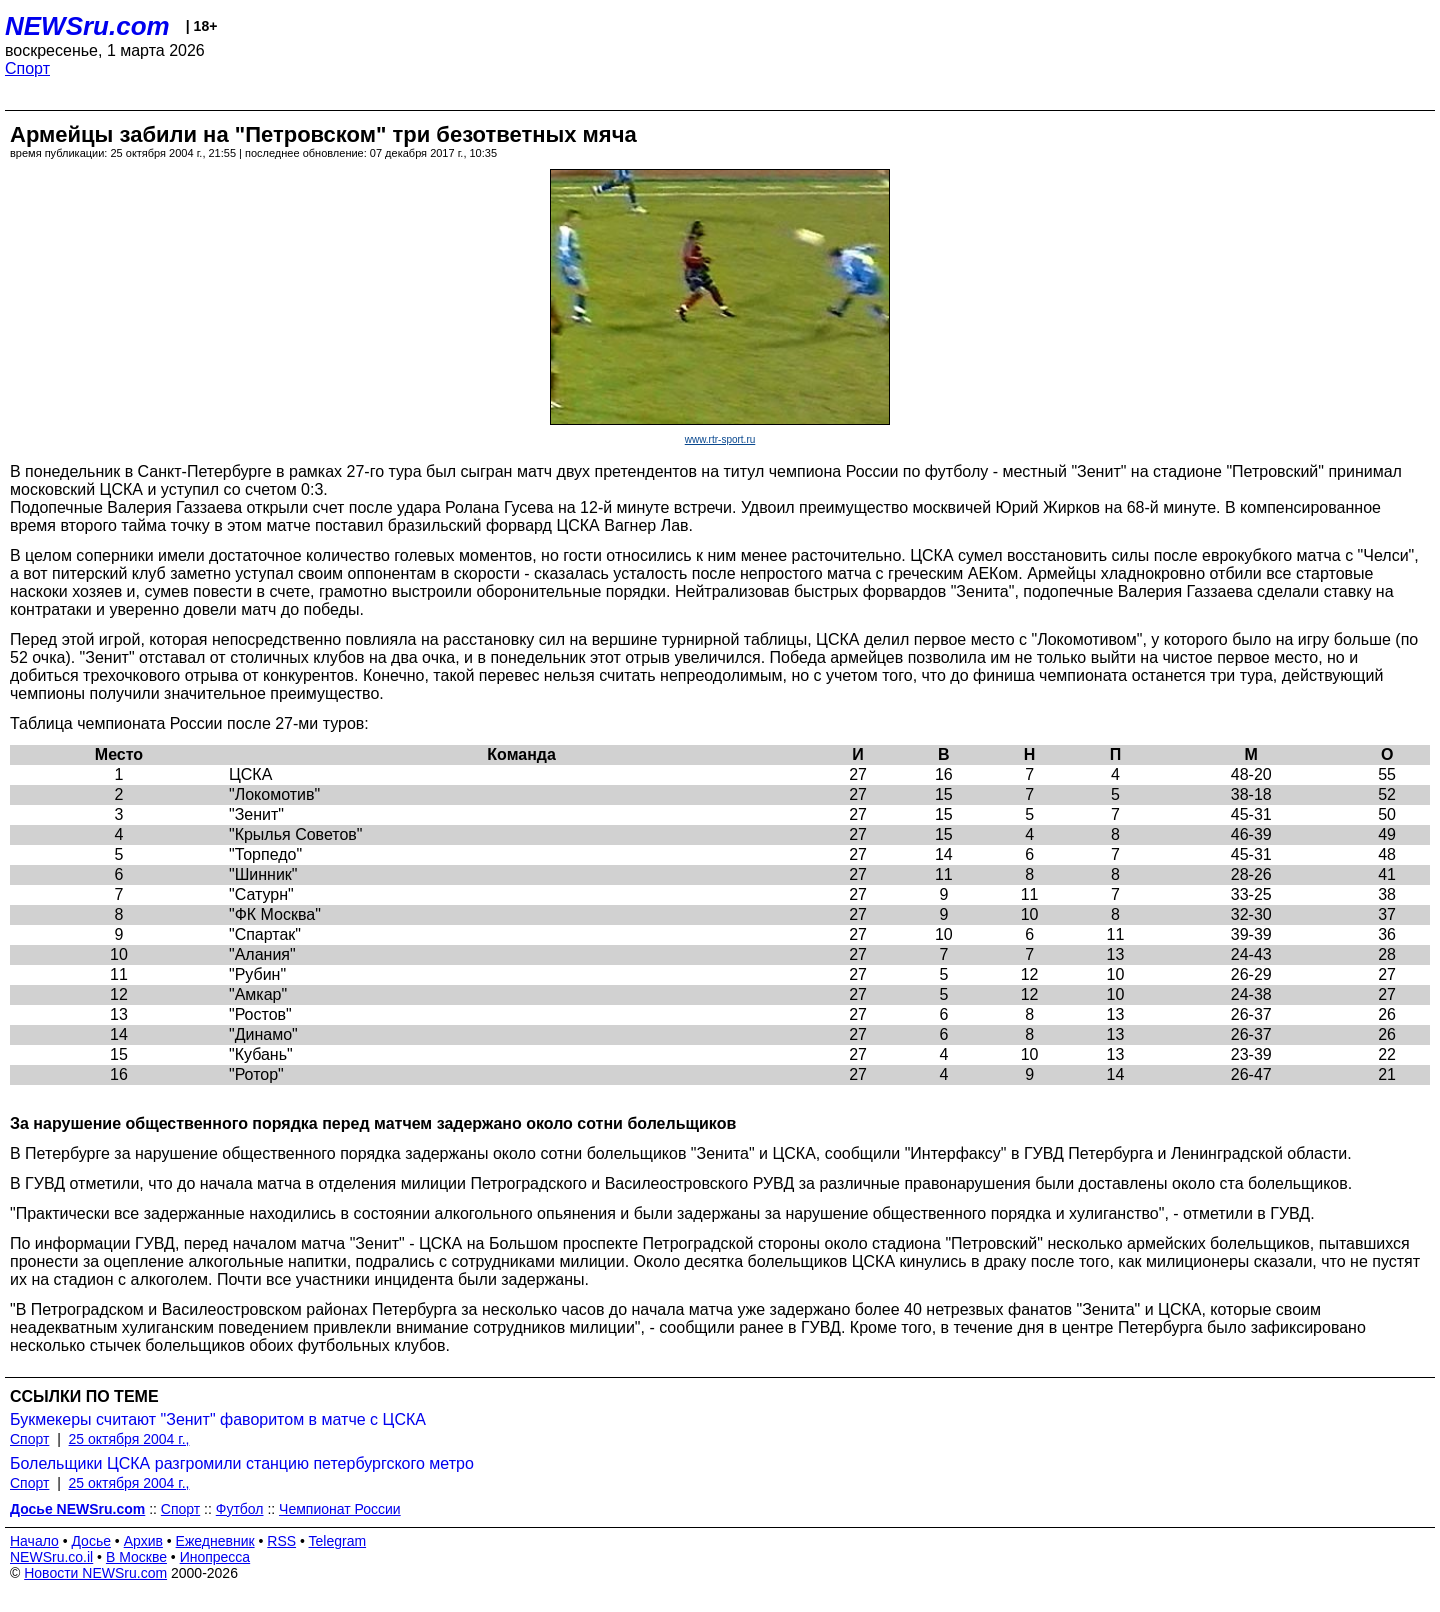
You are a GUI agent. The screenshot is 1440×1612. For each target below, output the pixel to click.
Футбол (240, 1509)
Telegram (338, 1541)
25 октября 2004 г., (129, 1439)
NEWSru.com (87, 26)
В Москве (136, 1557)
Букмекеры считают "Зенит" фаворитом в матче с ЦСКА (218, 1419)
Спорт (27, 68)
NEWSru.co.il (51, 1557)
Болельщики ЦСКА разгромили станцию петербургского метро (242, 1463)
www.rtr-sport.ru (720, 439)
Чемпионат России (340, 1509)
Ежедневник (215, 1541)
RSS (281, 1541)
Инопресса (215, 1557)
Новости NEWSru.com (95, 1573)
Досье (91, 1541)
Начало (34, 1541)
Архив (143, 1541)
